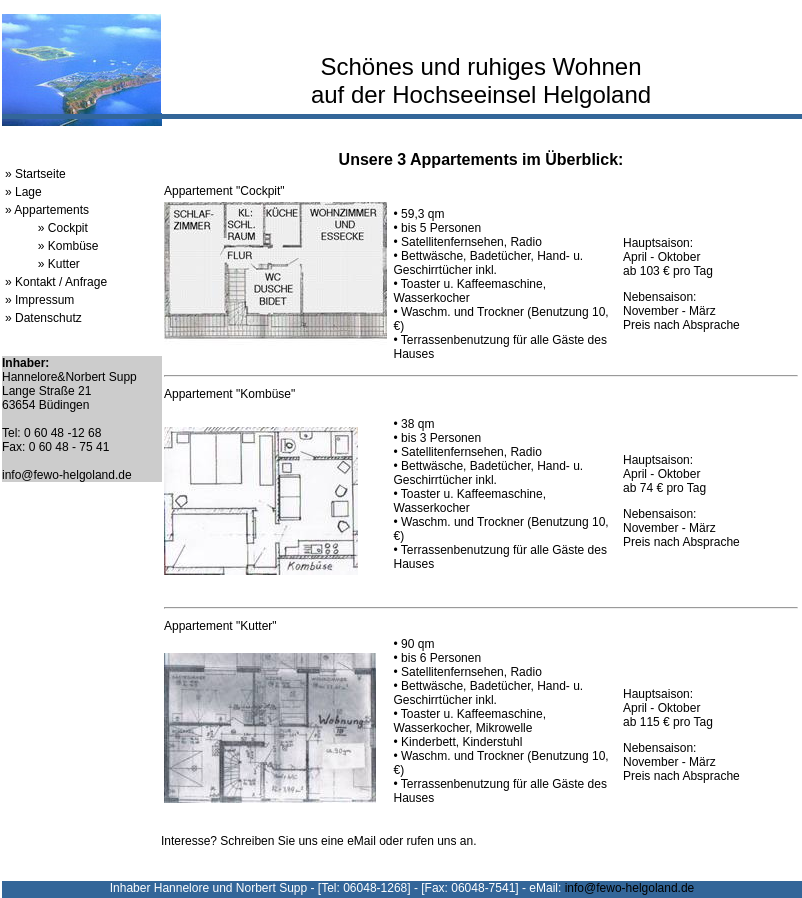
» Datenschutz (43, 318)
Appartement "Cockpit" (224, 191)
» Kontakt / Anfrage (56, 282)
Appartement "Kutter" (220, 626)
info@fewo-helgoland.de (67, 475)
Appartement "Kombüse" (229, 394)
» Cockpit (63, 228)
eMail (361, 841)
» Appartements (47, 210)
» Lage (23, 192)
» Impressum (39, 300)
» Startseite (35, 174)
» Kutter (59, 264)
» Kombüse (68, 246)
